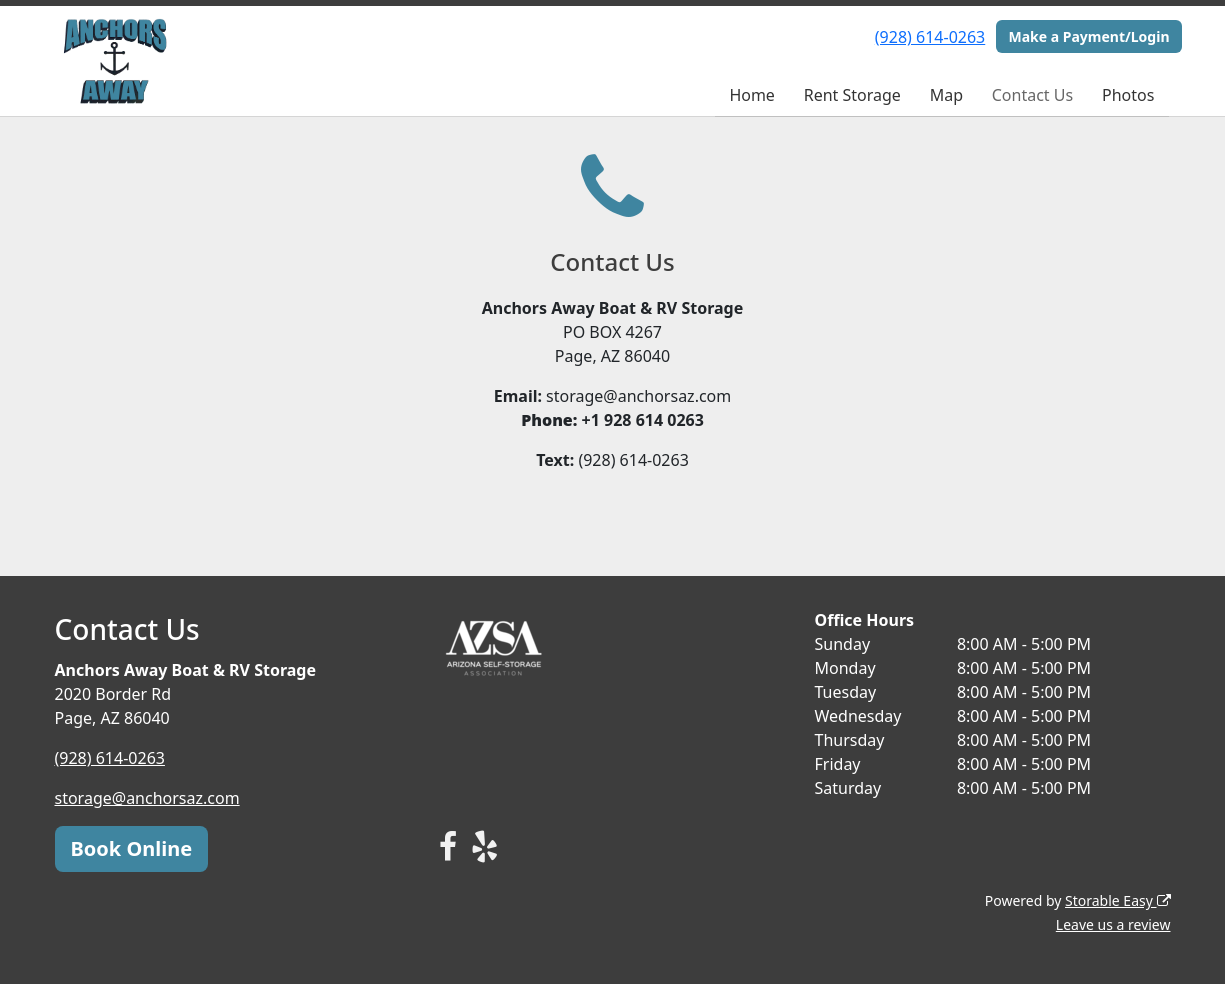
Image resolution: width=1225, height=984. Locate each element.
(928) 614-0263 (930, 37)
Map (946, 95)
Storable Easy (1117, 900)
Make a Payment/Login (1088, 36)
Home (752, 95)
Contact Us (1032, 95)
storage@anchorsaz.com (147, 798)
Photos (1128, 95)
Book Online (132, 848)
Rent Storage (852, 95)
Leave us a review (1113, 924)
